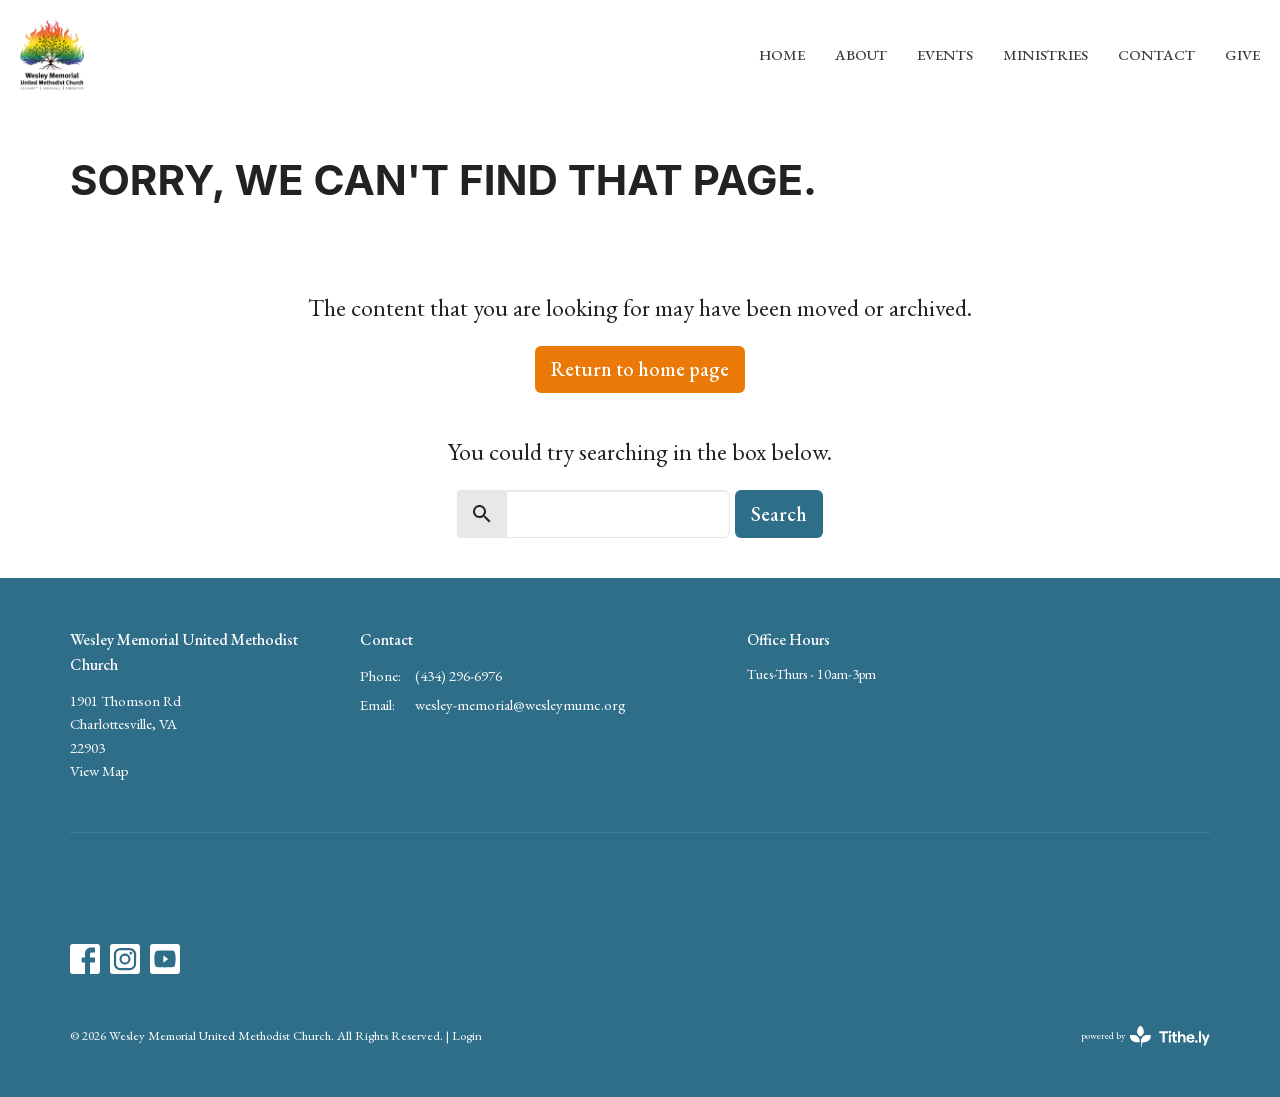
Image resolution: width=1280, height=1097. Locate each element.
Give (1242, 54)
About (861, 54)
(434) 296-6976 (458, 675)
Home (782, 54)
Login (467, 1035)
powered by (1145, 1036)
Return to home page (640, 369)
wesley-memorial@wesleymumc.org (520, 704)
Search (779, 514)
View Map (99, 770)
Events (945, 54)
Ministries (1045, 54)
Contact (1156, 54)
